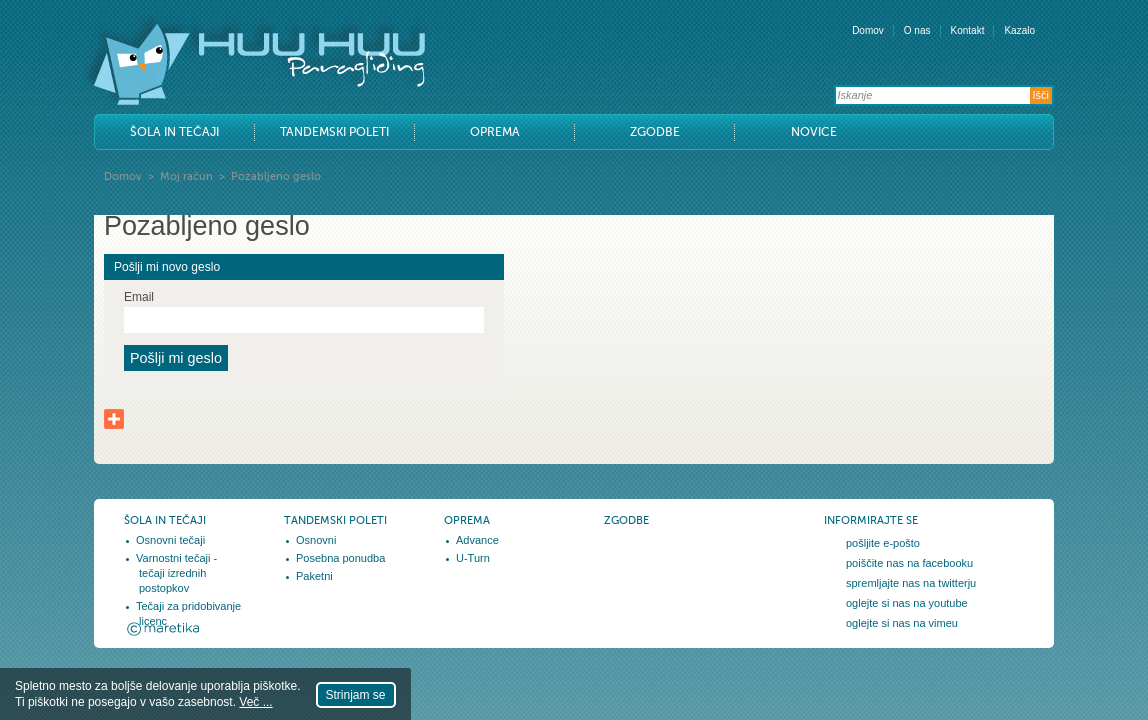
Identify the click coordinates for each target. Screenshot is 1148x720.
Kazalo (1019, 30)
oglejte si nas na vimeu (902, 623)
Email (139, 297)
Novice (814, 132)
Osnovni (316, 540)
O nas (917, 30)
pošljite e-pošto (883, 543)
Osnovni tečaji (170, 540)
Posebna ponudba (340, 558)
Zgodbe (655, 132)
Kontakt (968, 30)
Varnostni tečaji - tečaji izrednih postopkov (176, 573)
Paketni (314, 576)
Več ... (255, 702)
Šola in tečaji (174, 132)
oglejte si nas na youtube (907, 603)
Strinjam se (356, 695)
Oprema (495, 132)
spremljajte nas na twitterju (911, 583)
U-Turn (473, 558)
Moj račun (186, 176)
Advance (477, 540)
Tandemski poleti (334, 132)
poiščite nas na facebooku (909, 563)
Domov (868, 30)
